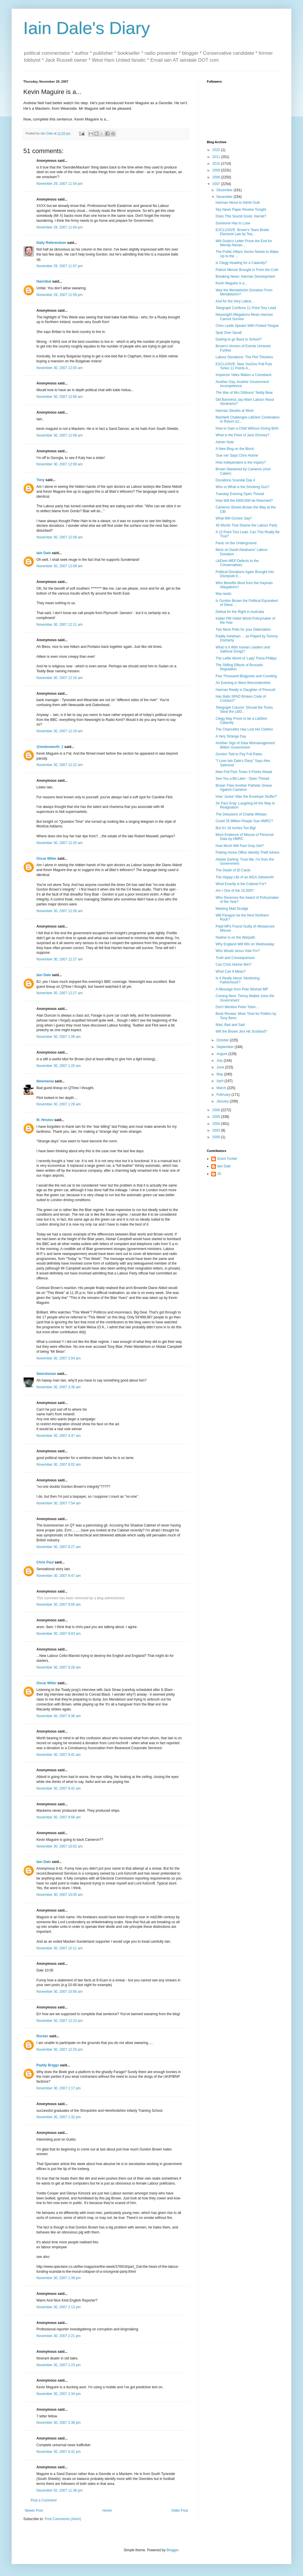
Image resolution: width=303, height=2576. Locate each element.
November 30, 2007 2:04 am (58, 1358)
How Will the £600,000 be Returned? (244, 501)
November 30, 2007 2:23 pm (58, 2365)
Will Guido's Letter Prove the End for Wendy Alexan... (244, 243)
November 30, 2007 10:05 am (59, 1895)
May (220, 1074)
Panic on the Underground (236, 543)
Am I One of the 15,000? (235, 891)
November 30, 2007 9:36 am (58, 1716)
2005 (216, 1117)
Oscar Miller (46, 859)
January (223, 1101)
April (220, 1081)
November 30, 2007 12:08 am (59, 435)
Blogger (172, 2550)
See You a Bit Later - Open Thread (242, 778)
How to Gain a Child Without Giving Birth (247, 428)
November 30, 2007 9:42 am (58, 1788)
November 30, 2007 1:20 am (58, 1066)
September (225, 1047)
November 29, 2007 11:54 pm (59, 184)
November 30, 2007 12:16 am (59, 678)
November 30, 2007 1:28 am (58, 1104)
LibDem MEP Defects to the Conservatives (237, 563)
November (225, 197)
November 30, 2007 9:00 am (58, 1604)
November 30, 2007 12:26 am (59, 911)
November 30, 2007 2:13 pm (58, 2307)
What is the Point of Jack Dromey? (242, 435)
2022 (216, 150)
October (223, 1040)
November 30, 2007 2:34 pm (58, 2394)
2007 (216, 184)
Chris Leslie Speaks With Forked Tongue (247, 326)
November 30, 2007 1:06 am (58, 1037)
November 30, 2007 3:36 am (58, 1387)
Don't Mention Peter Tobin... (237, 1007)
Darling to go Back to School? (239, 339)
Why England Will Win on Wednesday (245, 944)
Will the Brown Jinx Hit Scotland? (241, 1031)
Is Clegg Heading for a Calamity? (241, 263)
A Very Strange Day (231, 736)
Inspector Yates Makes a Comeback (244, 375)
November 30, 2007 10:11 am (59, 1948)
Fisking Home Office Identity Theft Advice (247, 852)
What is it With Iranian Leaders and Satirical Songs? (243, 649)
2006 (216, 1110)
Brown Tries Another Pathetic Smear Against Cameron (244, 787)
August (222, 1054)
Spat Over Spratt (229, 333)
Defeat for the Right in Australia (240, 612)
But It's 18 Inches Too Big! (236, 828)
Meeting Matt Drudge (232, 909)
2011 (216, 157)
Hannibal (43, 281)
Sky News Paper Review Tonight (241, 210)
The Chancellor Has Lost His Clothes (244, 729)
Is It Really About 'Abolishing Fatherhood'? (238, 980)
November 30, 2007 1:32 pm (58, 2117)
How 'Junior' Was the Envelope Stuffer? (246, 797)
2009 (216, 170)
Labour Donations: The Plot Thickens (244, 357)
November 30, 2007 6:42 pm (58, 2452)
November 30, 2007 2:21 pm (58, 2336)
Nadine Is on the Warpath (235, 937)
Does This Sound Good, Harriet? (241, 216)
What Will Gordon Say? (234, 518)
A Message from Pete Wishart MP (242, 989)
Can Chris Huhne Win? (233, 964)
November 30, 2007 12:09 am (59, 464)
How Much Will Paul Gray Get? (240, 846)
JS (219, 1174)
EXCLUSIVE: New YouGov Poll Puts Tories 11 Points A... (244, 366)
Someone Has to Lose (233, 223)
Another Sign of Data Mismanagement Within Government (245, 745)
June (220, 1067)
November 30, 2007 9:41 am (58, 1755)
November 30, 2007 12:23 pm (59, 2021)
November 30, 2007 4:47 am (58, 1436)
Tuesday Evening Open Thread (240, 494)
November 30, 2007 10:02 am (59, 1846)
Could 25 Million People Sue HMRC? (244, 821)
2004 (216, 1124)
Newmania (45, 1081)
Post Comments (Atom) (63, 2519)
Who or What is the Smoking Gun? (242, 487)
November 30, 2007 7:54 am (58, 1503)
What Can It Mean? (231, 971)
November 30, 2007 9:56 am (58, 1817)
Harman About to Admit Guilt (238, 203)
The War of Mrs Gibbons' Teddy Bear (244, 393)
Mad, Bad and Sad (230, 1025)
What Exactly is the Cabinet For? (241, 884)
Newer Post (34, 2510)
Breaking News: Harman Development (245, 276)
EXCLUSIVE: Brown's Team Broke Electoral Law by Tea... (242, 232)
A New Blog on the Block (235, 449)
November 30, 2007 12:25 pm (59, 2049)
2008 (216, 177)
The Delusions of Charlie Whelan (241, 814)
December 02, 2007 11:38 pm (59, 2490)
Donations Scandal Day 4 (235, 480)
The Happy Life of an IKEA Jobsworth (245, 877)
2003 (216, 1130)
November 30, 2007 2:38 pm (58, 2423)
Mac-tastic (224, 594)
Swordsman (46, 1374)
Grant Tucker (227, 1159)
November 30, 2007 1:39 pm (58, 2278)
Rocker (42, 2036)
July (220, 1061)
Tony (40, 480)
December (225, 190)
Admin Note (225, 442)
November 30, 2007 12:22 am (59, 765)
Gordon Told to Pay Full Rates (239, 754)
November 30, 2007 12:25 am (59, 843)
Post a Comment (44, 2500)
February (223, 1095)
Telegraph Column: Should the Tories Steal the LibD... (244, 709)
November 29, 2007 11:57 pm (59, 266)
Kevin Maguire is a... (231, 283)
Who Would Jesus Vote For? (238, 951)
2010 (216, 164)
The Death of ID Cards (233, 870)
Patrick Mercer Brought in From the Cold (247, 270)
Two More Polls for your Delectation (243, 629)
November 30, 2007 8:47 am (58, 1576)
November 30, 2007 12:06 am (59, 397)
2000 (216, 1137)
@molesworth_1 (49, 747)
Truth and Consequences (235, 958)
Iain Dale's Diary (86, 28)
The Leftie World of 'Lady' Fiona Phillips (246, 658)
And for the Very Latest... (235, 301)
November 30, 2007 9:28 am (58, 1667)
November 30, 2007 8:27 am (58, 1547)
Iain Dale (43, 553)
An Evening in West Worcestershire (243, 683)
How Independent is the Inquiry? (241, 462)
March (221, 1088)
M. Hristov (44, 1120)
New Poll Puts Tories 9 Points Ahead (244, 772)
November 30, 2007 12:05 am (59, 368)
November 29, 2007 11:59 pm (59, 295)
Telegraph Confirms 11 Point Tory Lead (246, 308)
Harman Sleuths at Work (235, 411)
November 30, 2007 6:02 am (58, 1464)
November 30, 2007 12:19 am (59, 731)
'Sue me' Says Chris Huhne (237, 455)
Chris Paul (45, 1562)
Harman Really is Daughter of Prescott (245, 690)
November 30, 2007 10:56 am (59, 1992)
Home (107, 2510)
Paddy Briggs (47, 2065)
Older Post (179, 2510)
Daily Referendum (51, 243)
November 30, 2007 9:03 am (58, 1634)
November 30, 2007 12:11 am (59, 625)
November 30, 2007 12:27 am (59, 959)
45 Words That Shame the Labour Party (246, 525)
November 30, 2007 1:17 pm (58, 2088)
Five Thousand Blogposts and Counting (246, 676)
